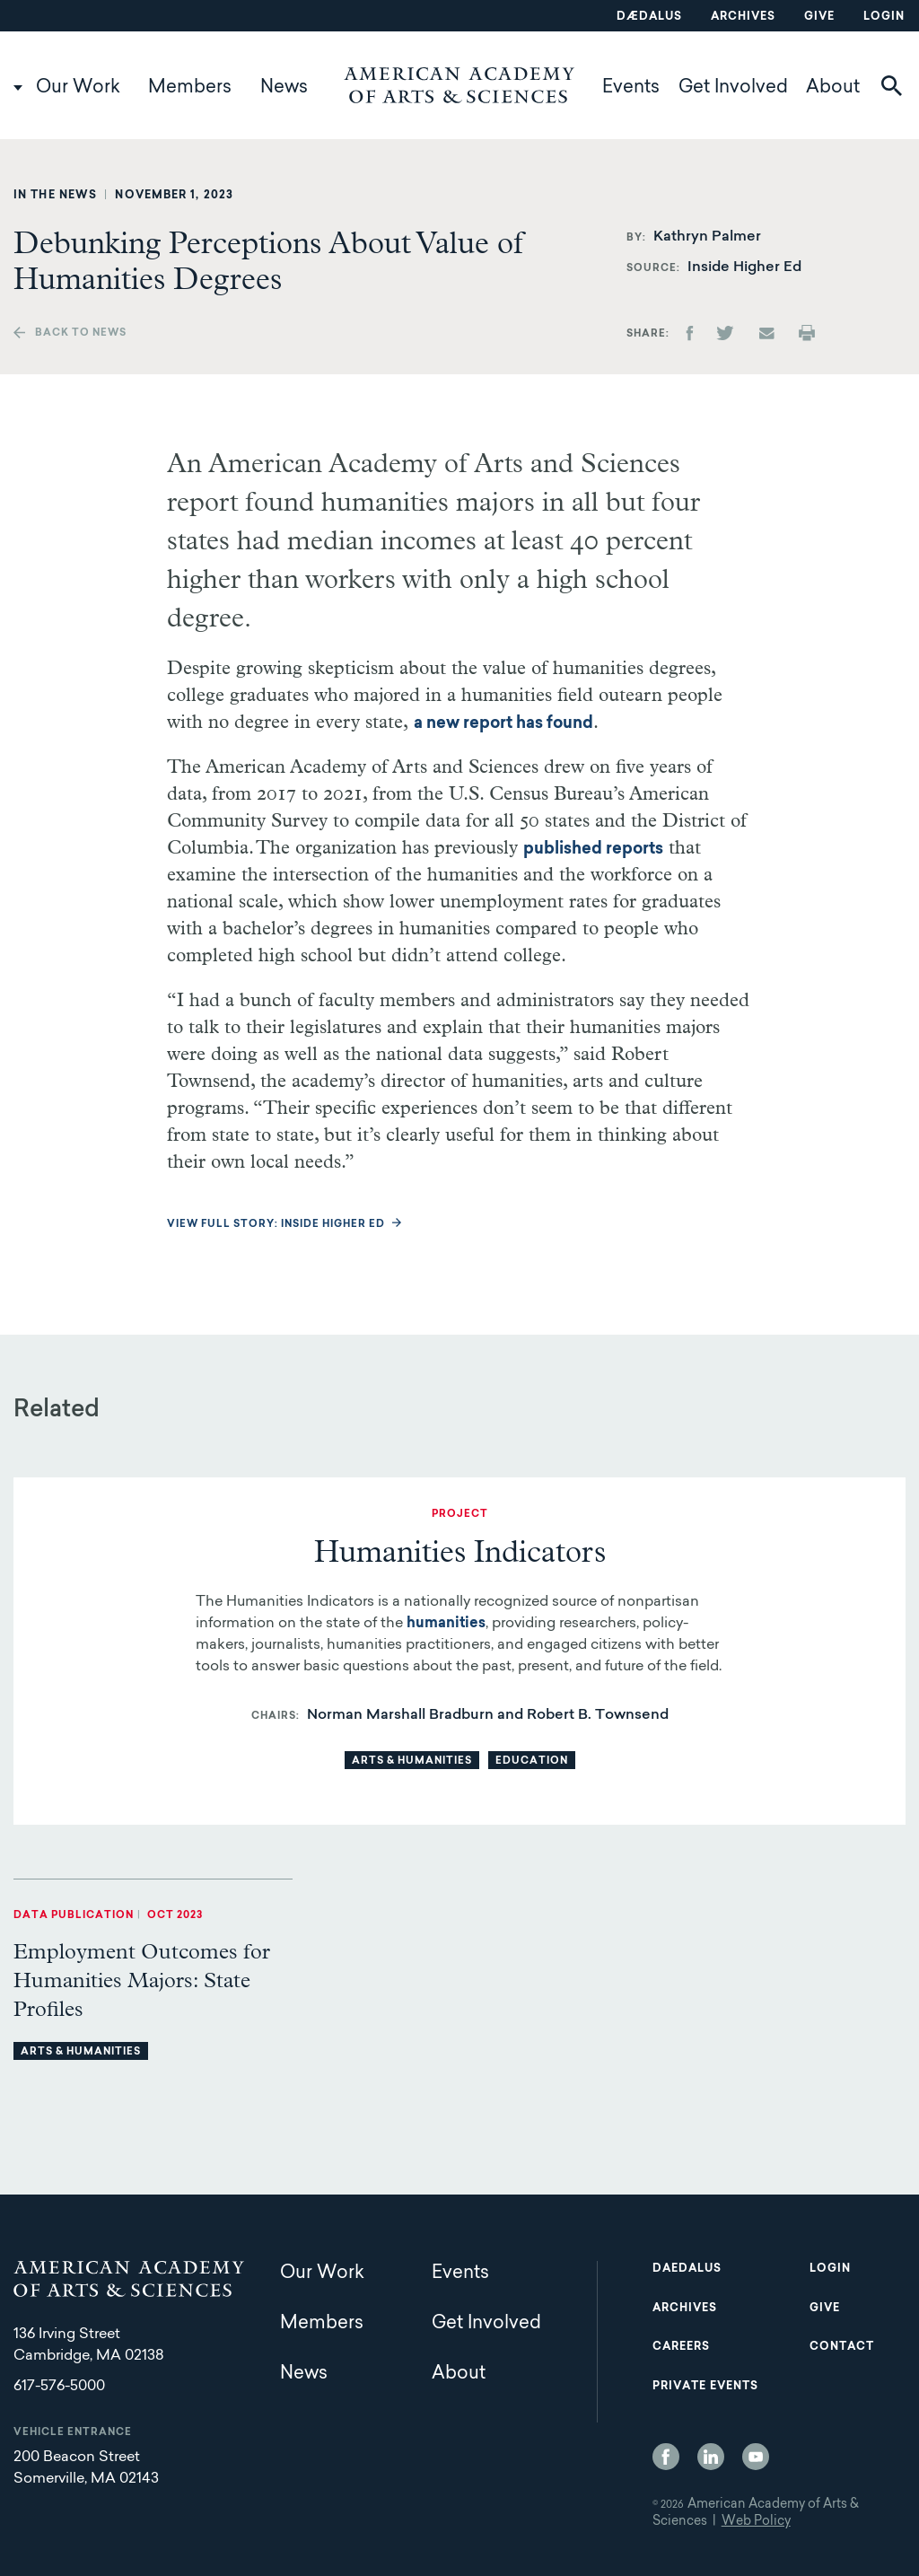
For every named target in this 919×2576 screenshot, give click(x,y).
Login (884, 17)
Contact (842, 2347)
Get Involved (733, 88)
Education (531, 1761)
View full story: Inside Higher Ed (276, 1225)
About (833, 88)
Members (190, 88)
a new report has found (503, 724)
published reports (593, 850)
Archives (743, 17)
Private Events (705, 2386)
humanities (446, 1624)
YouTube (755, 2456)
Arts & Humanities (412, 1761)
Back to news (81, 333)
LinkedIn (710, 2456)
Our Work (78, 88)
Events (631, 88)
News (284, 88)
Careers (681, 2347)
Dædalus (649, 17)
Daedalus (687, 2269)
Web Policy (756, 2522)
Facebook (665, 2456)
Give (819, 17)
